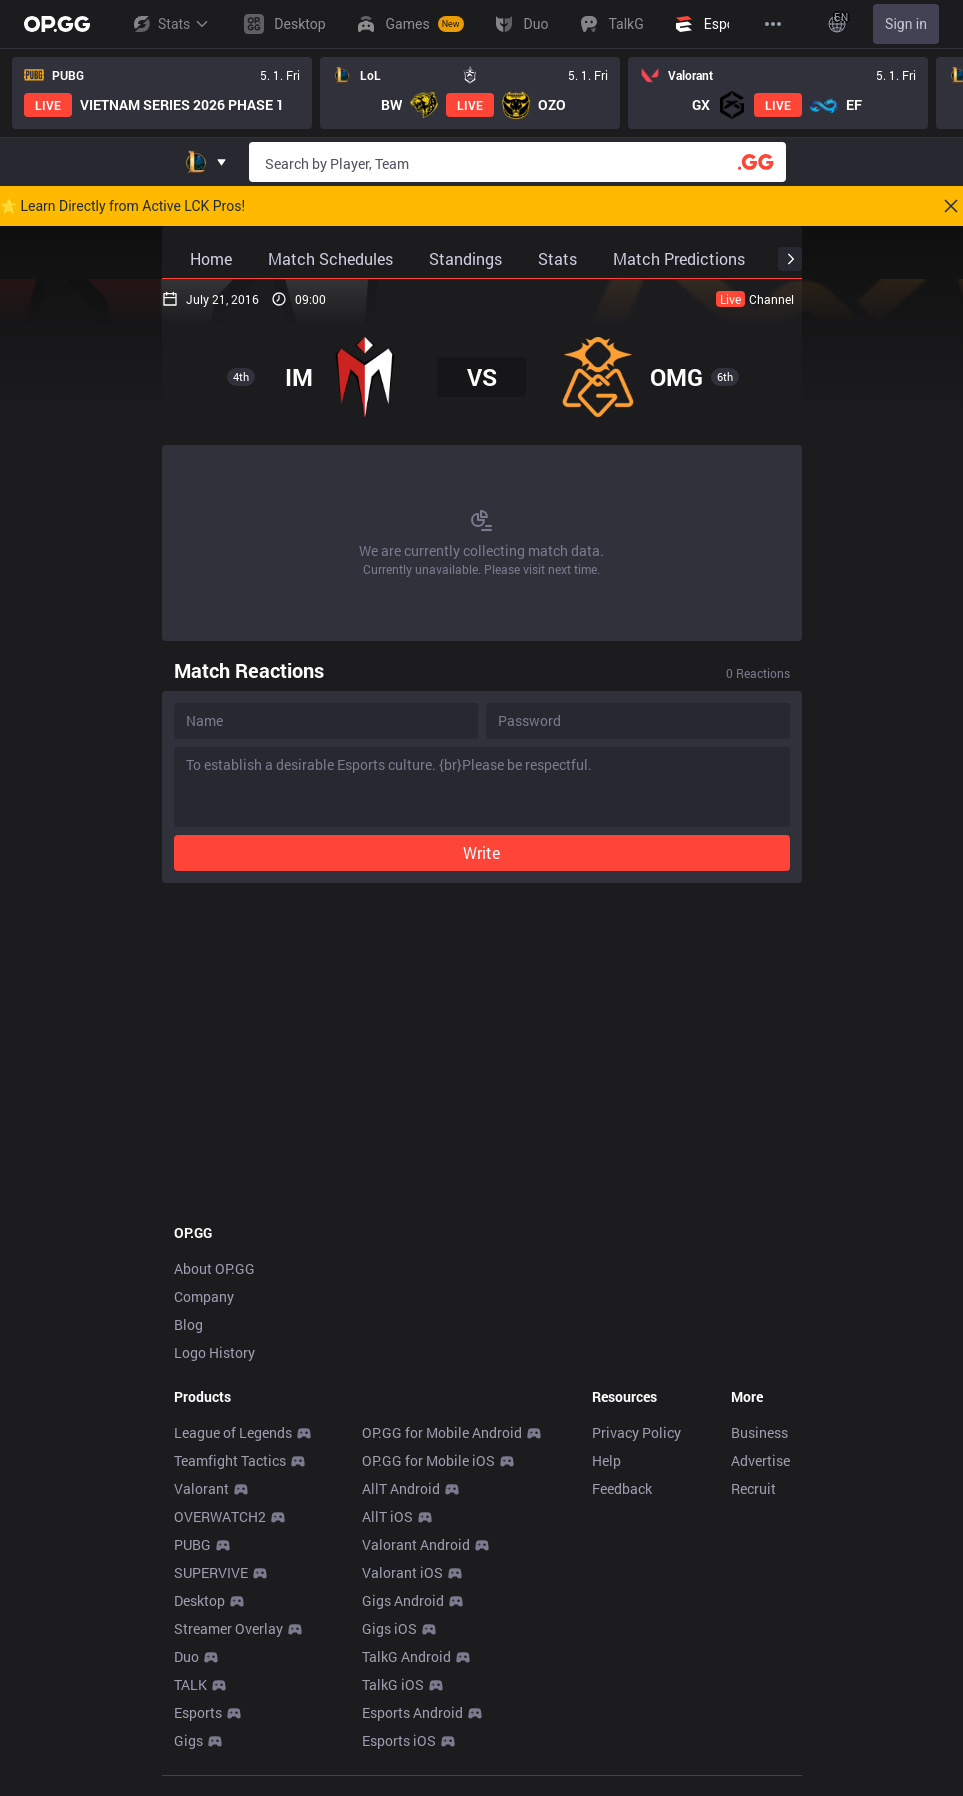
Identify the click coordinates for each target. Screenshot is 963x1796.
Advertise (760, 1560)
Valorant (201, 1588)
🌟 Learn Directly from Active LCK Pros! (122, 206)
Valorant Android (416, 1644)
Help (606, 1560)
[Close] (951, 206)
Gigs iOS (389, 1728)
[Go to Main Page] (57, 24)
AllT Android (401, 1588)
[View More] (773, 24)
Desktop (199, 1700)
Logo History (214, 1452)
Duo (186, 1756)
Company (204, 1396)
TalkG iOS (393, 1784)
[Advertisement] (482, 329)
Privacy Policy (636, 1532)
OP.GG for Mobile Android (442, 1532)
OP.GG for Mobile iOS (428, 1560)
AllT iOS (387, 1616)
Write (481, 952)
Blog (188, 1424)
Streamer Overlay (228, 1728)
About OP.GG (214, 1368)
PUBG (192, 1644)
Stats (170, 24)
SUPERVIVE (211, 1672)
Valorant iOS (402, 1672)
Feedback (622, 1588)
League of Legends (233, 1532)
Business (759, 1532)
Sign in (906, 24)
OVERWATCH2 (220, 1616)
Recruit (753, 1588)
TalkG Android (406, 1756)
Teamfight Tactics (230, 1560)
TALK (190, 1784)
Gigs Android (403, 1700)
